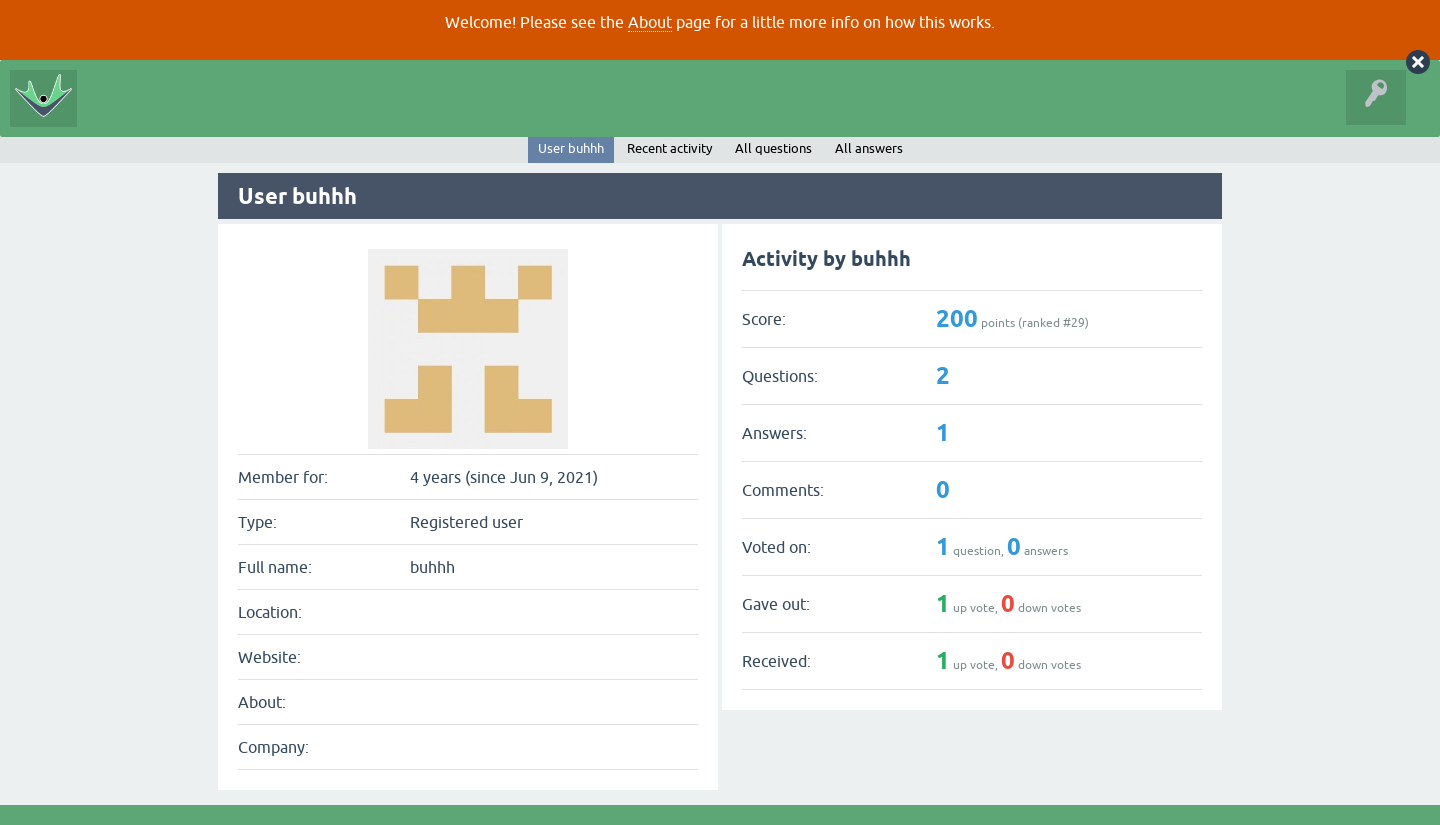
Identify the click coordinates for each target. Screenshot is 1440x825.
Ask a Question (446, 114)
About (650, 22)
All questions (773, 148)
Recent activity (669, 148)
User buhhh (571, 148)
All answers (869, 148)
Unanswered (285, 114)
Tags (362, 114)
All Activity (122, 114)
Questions (201, 114)
